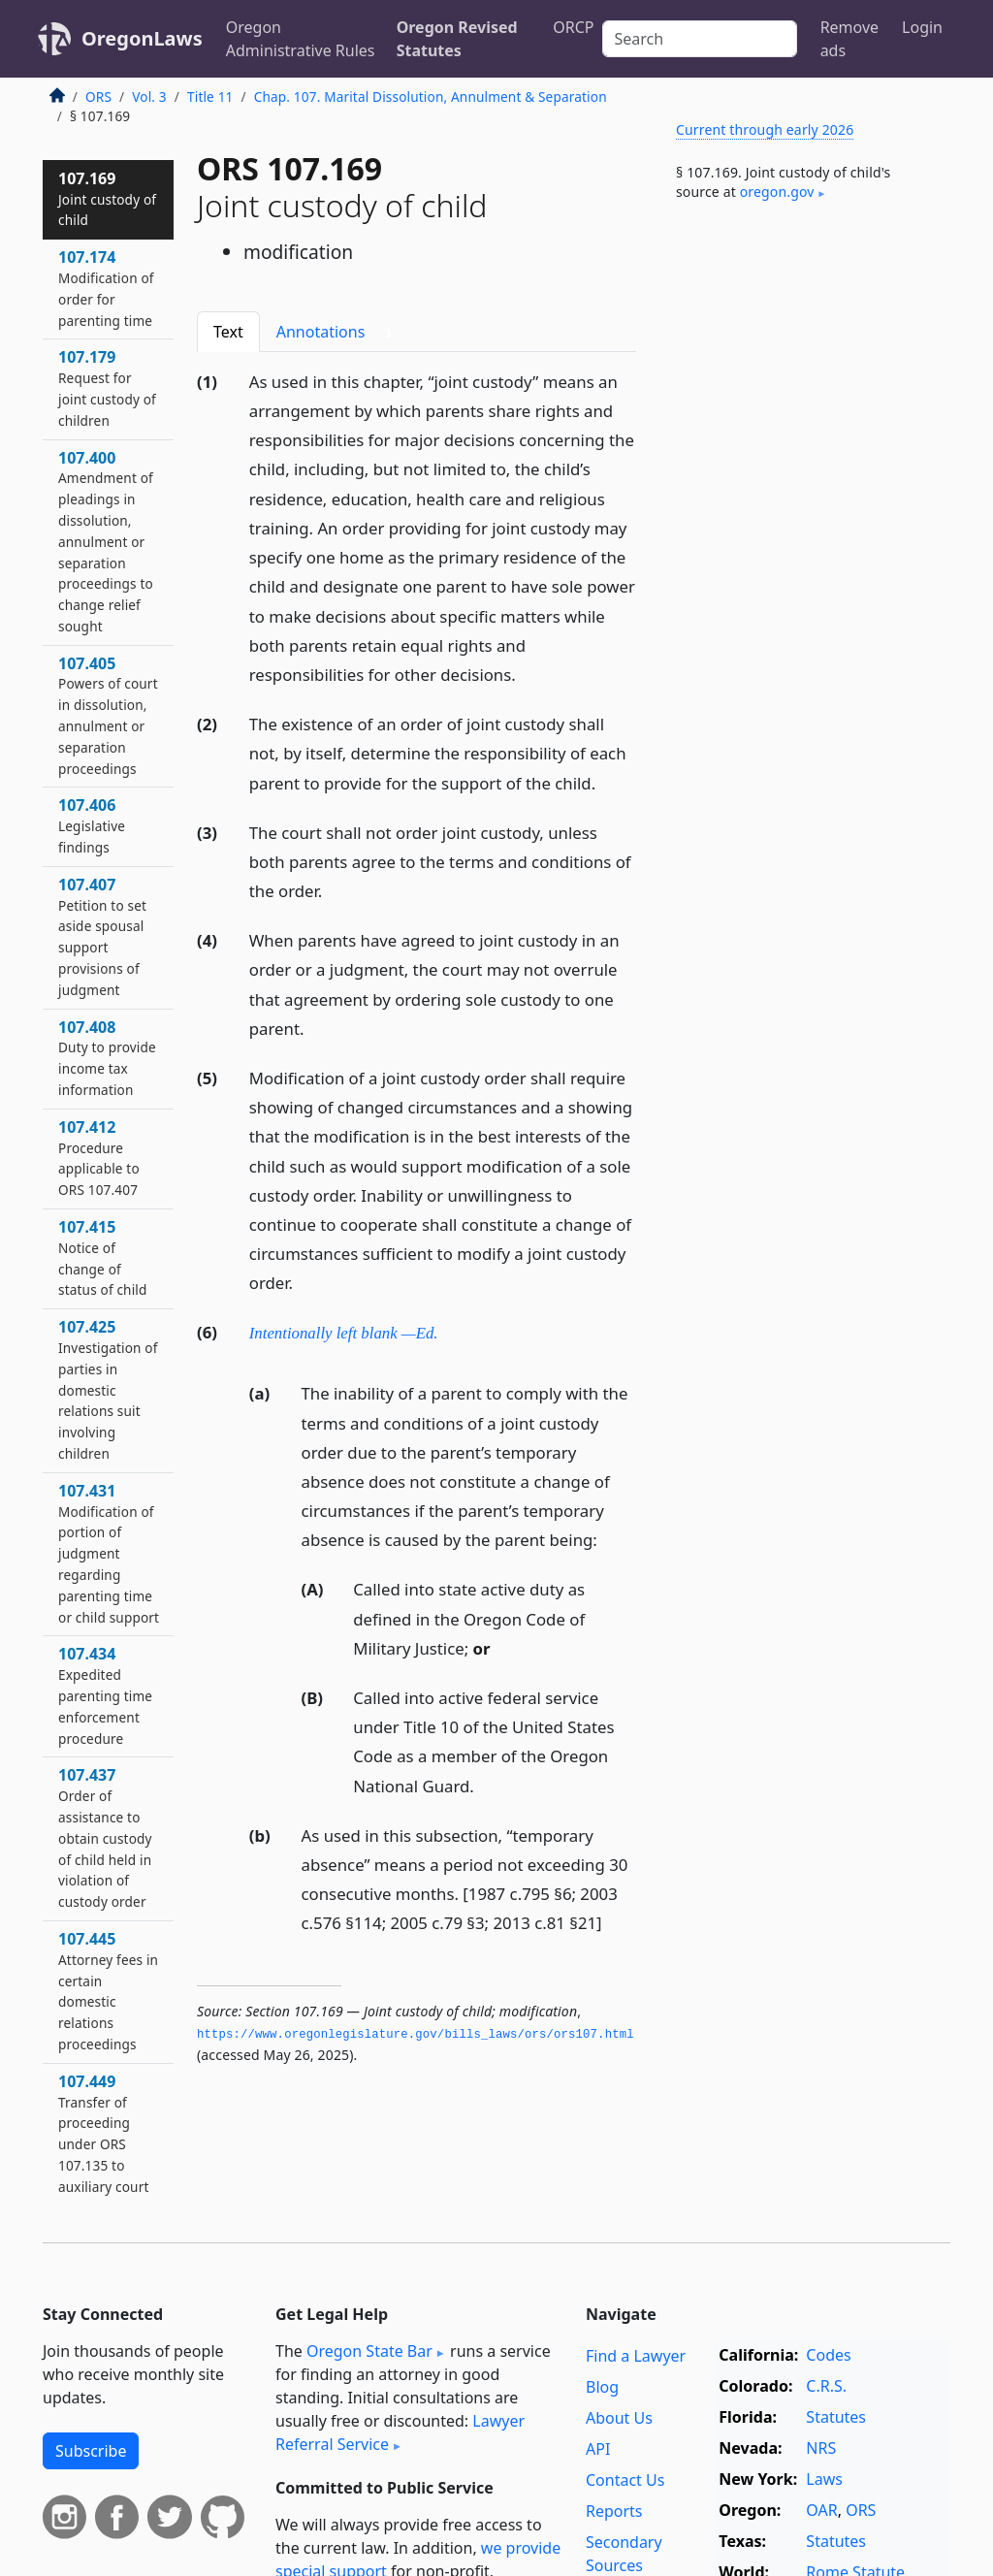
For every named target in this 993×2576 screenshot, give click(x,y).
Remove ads (849, 38)
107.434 (105, 1695)
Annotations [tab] (338, 332)
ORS (98, 96)
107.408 (107, 1057)
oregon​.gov (777, 191)
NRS (821, 2448)
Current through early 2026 (764, 129)
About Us (619, 2418)
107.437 (105, 1837)
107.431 (108, 1553)
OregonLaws (142, 38)
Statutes (836, 2417)
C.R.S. (826, 2386)
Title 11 (210, 96)
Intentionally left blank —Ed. (343, 1333)
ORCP (573, 27)
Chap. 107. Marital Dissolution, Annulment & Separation (430, 96)
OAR (821, 2510)
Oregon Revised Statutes (457, 38)
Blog (602, 2387)
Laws (824, 2479)
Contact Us (625, 2480)
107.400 (105, 541)
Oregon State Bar (369, 2351)
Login (922, 27)
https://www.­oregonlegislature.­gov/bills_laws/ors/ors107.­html (415, 2035)
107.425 (108, 1389)
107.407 (102, 936)
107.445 (108, 1990)
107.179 (107, 387)
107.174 (106, 287)
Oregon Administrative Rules (300, 38)
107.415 (102, 1257)
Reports (614, 2511)
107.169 (107, 199)
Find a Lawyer (636, 2356)
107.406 (91, 825)
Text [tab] (228, 331)
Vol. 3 (149, 96)
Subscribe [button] (90, 2451)
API (598, 2449)
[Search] (699, 38)
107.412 (99, 1157)
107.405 (108, 715)
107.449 (103, 2133)
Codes (828, 2355)
